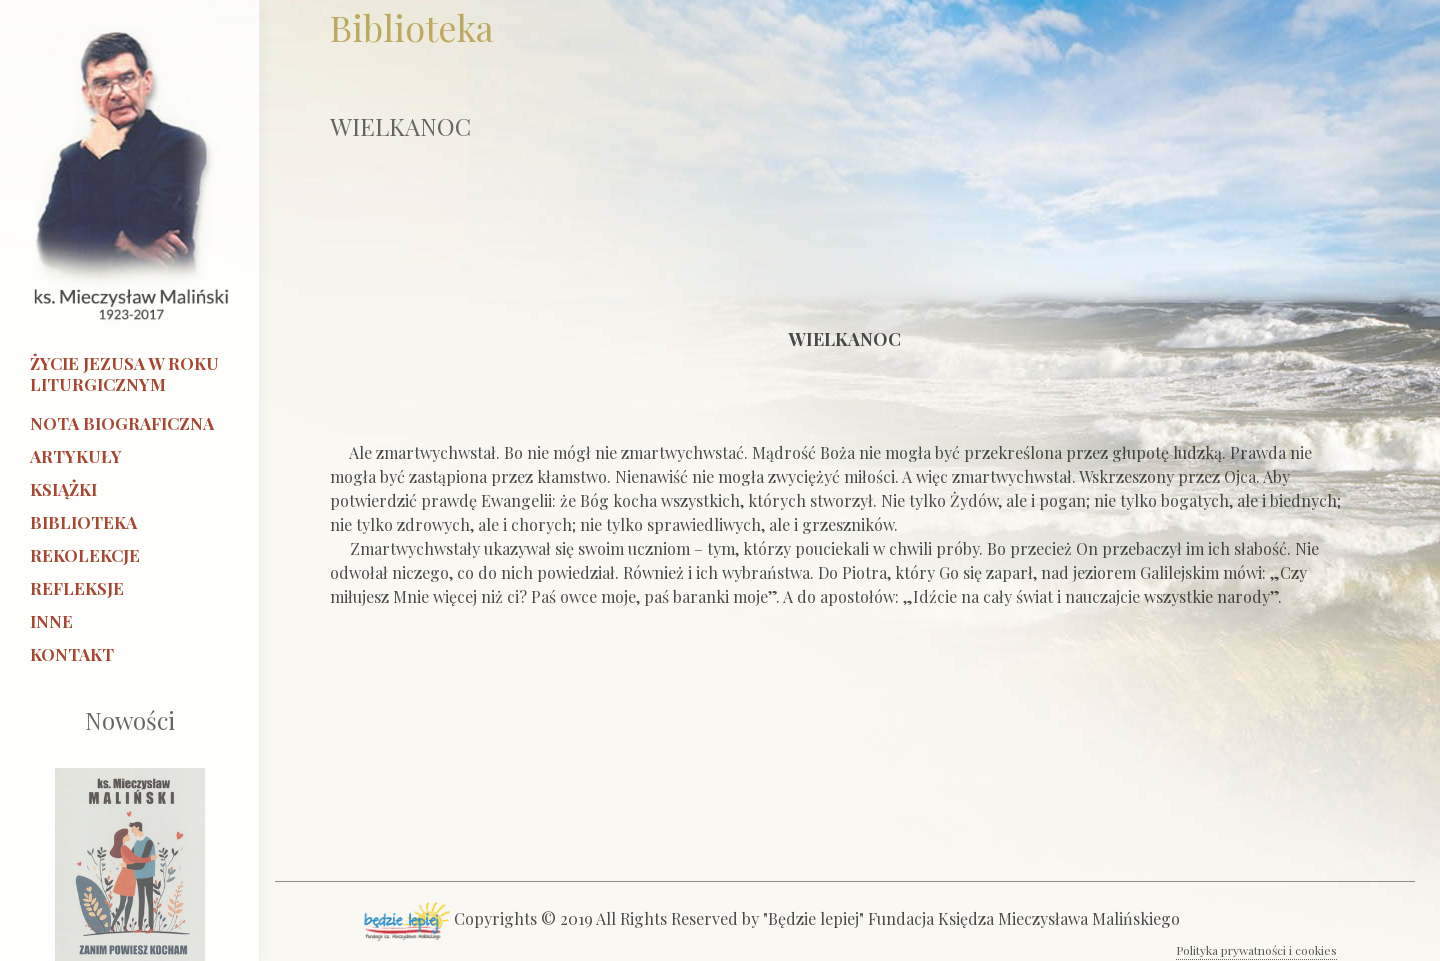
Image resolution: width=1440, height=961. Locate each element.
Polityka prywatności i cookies (1256, 950)
